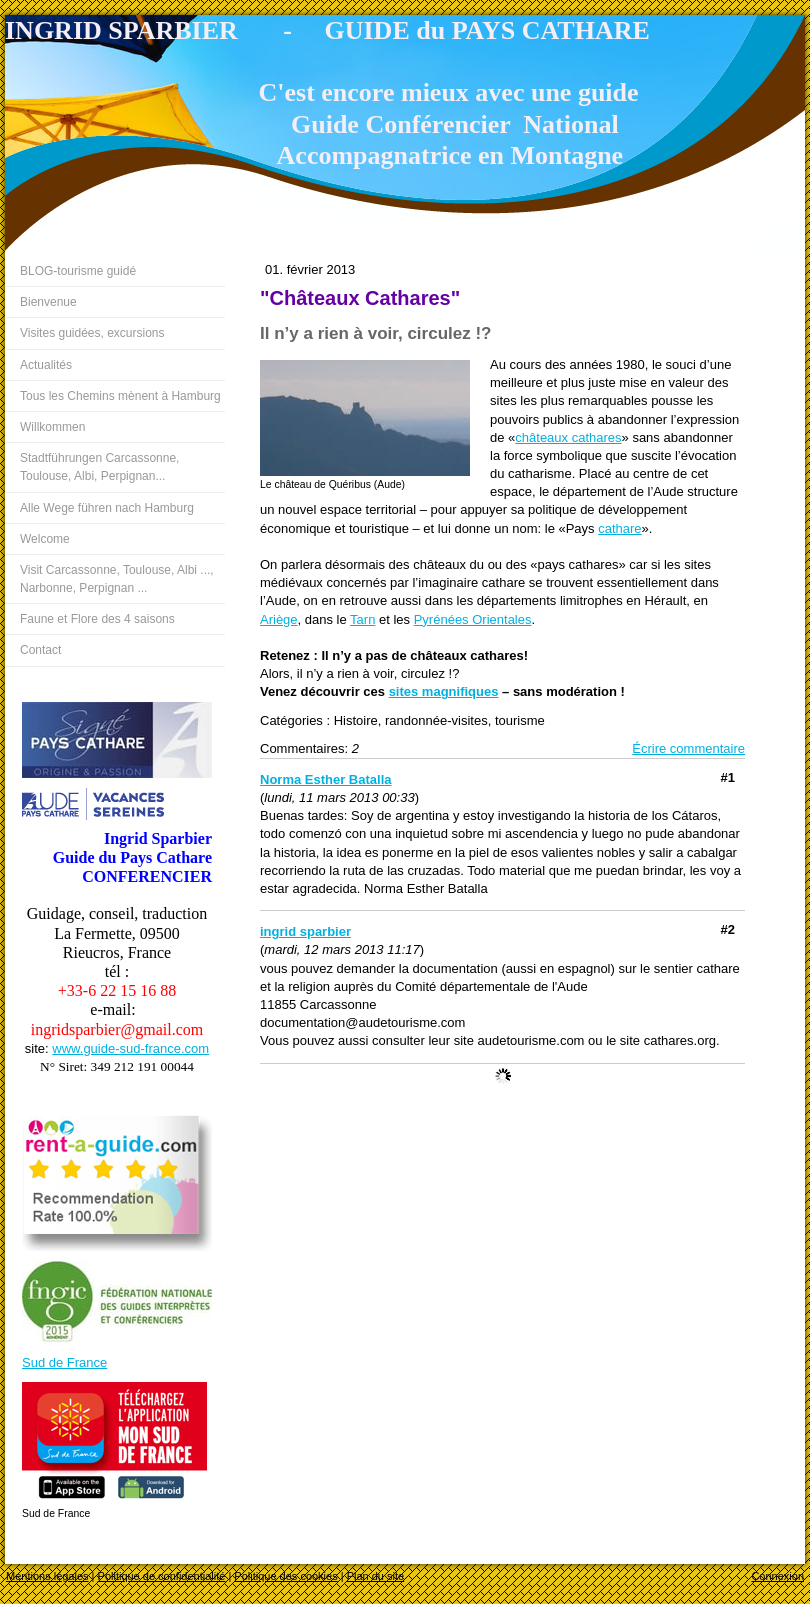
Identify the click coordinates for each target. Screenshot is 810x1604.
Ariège (279, 619)
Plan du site (375, 1576)
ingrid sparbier (305, 931)
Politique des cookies (285, 1576)
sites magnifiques (444, 691)
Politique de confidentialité (162, 1576)
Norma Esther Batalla (326, 779)
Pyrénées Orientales (473, 619)
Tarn (362, 619)
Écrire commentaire (688, 748)
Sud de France (64, 1362)
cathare (619, 528)
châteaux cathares (568, 437)
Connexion (777, 1576)
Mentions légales (47, 1576)
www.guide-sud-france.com (130, 1048)
